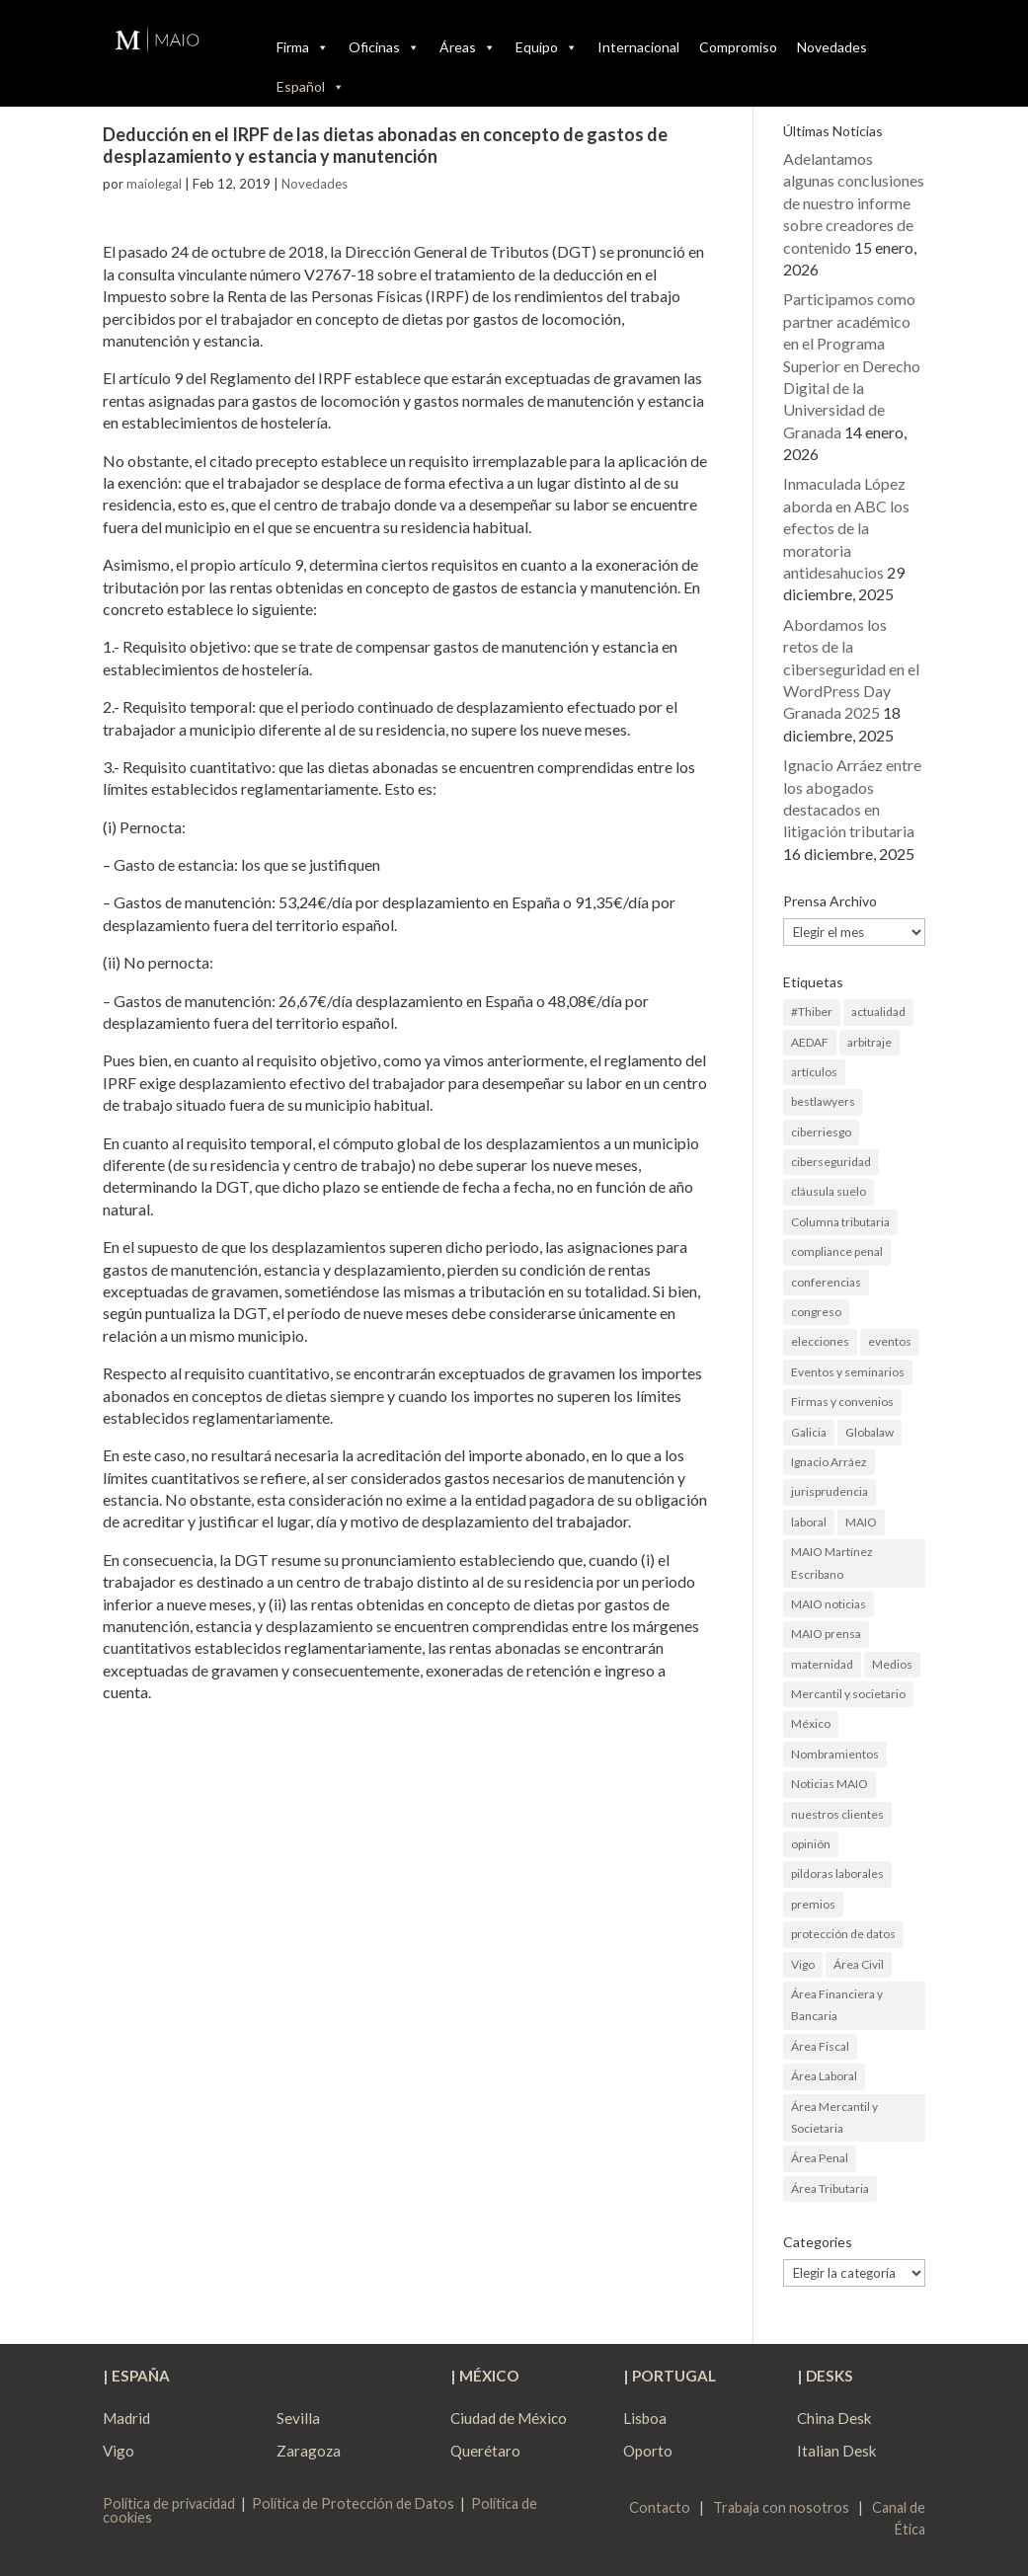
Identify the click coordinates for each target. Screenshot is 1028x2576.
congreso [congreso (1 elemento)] (816, 1311)
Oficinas (384, 47)
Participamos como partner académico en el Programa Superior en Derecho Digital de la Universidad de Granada (851, 364)
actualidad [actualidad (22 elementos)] (878, 1011)
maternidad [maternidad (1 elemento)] (822, 1664)
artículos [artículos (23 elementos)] (814, 1071)
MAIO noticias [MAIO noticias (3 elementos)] (828, 1604)
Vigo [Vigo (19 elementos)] (803, 1964)
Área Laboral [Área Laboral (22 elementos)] (824, 2076)
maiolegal (154, 184)
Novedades (832, 47)
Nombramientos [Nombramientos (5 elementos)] (835, 1754)
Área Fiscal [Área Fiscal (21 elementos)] (820, 2046)
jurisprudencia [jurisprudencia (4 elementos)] (829, 1491)
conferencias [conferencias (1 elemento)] (826, 1282)
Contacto (659, 2507)
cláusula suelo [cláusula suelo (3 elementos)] (828, 1191)
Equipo (546, 47)
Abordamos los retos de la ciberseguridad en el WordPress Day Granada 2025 (851, 669)
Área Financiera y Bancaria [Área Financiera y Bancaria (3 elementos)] (837, 2005)
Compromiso (738, 47)
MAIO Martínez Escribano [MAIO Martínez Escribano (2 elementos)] (832, 1562)
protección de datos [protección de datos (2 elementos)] (843, 1933)
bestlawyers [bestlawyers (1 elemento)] (823, 1101)
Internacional (638, 47)
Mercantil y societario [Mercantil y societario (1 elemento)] (848, 1693)
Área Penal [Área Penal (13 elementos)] (819, 2157)
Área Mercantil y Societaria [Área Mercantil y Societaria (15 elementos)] (834, 2117)
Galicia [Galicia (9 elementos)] (809, 1432)
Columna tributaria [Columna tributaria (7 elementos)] (840, 1221)
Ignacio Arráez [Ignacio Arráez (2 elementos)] (829, 1461)
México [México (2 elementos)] (810, 1723)
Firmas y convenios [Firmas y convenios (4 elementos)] (842, 1401)
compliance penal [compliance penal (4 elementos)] (837, 1251)
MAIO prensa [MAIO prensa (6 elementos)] (826, 1633)
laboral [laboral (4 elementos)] (809, 1522)
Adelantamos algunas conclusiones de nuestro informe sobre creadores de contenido (853, 203)
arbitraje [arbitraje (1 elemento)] (869, 1042)
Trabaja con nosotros (781, 2507)
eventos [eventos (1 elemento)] (889, 1341)
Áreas (467, 47)
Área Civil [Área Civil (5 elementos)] (858, 1964)
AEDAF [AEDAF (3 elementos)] (810, 1042)
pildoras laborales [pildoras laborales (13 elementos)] (837, 1873)
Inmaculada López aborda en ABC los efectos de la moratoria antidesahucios (846, 528)
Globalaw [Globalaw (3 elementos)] (869, 1432)
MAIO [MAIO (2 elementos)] (861, 1522)
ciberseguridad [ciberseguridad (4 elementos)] (831, 1161)
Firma (303, 47)
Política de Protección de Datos (353, 2503)
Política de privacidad (169, 2503)
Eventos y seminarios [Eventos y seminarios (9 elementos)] (848, 1372)
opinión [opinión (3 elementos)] (810, 1843)
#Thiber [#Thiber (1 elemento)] (811, 1011)
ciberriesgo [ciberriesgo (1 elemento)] (821, 1132)
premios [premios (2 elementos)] (813, 1904)
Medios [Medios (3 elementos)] (892, 1664)
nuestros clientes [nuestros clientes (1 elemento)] (837, 1814)
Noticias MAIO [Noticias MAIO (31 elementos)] (829, 1783)
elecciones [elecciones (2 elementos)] (820, 1341)
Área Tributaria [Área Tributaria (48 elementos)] (830, 2188)
